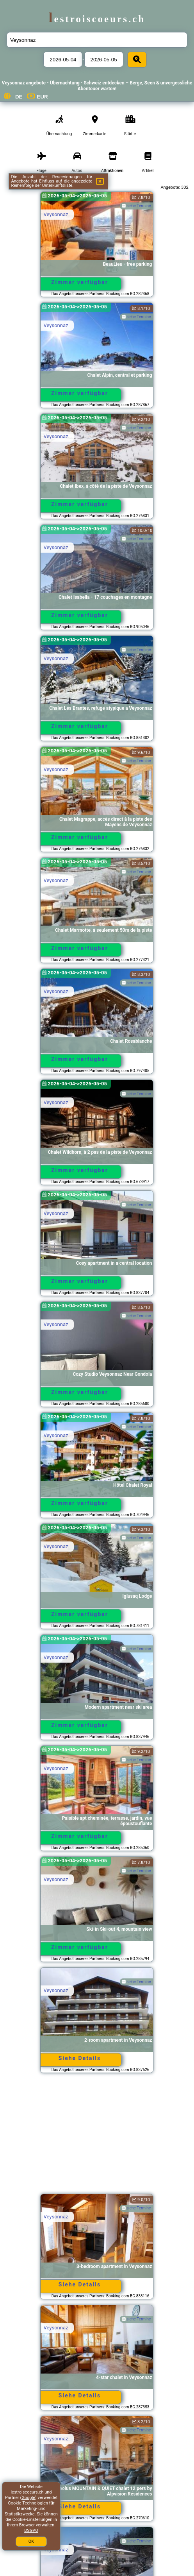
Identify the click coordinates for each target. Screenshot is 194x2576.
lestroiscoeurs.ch (97, 19)
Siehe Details (80, 2058)
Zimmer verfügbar (79, 282)
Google (28, 2497)
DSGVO (31, 2530)
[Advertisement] (97, 2137)
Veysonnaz (55, 214)
